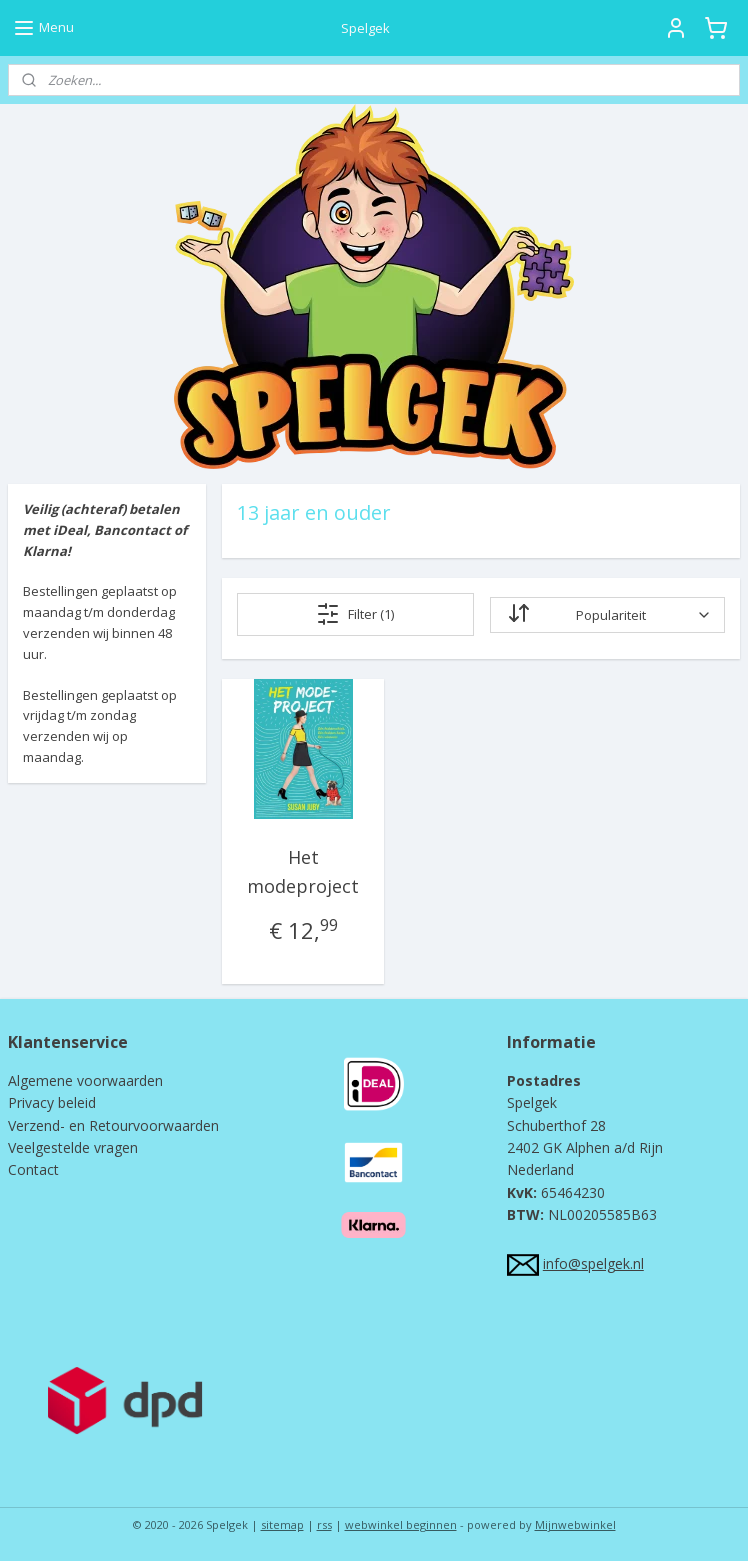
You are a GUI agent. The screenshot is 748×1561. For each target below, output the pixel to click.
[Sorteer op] (606, 615)
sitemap (282, 1524)
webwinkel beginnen (401, 1524)
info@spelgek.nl (593, 1263)
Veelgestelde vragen (73, 1147)
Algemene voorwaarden (85, 1080)
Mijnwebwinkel (575, 1524)
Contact (33, 1169)
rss (324, 1524)
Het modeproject (303, 871)
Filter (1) (355, 614)
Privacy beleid (52, 1102)
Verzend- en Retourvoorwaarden (113, 1125)
